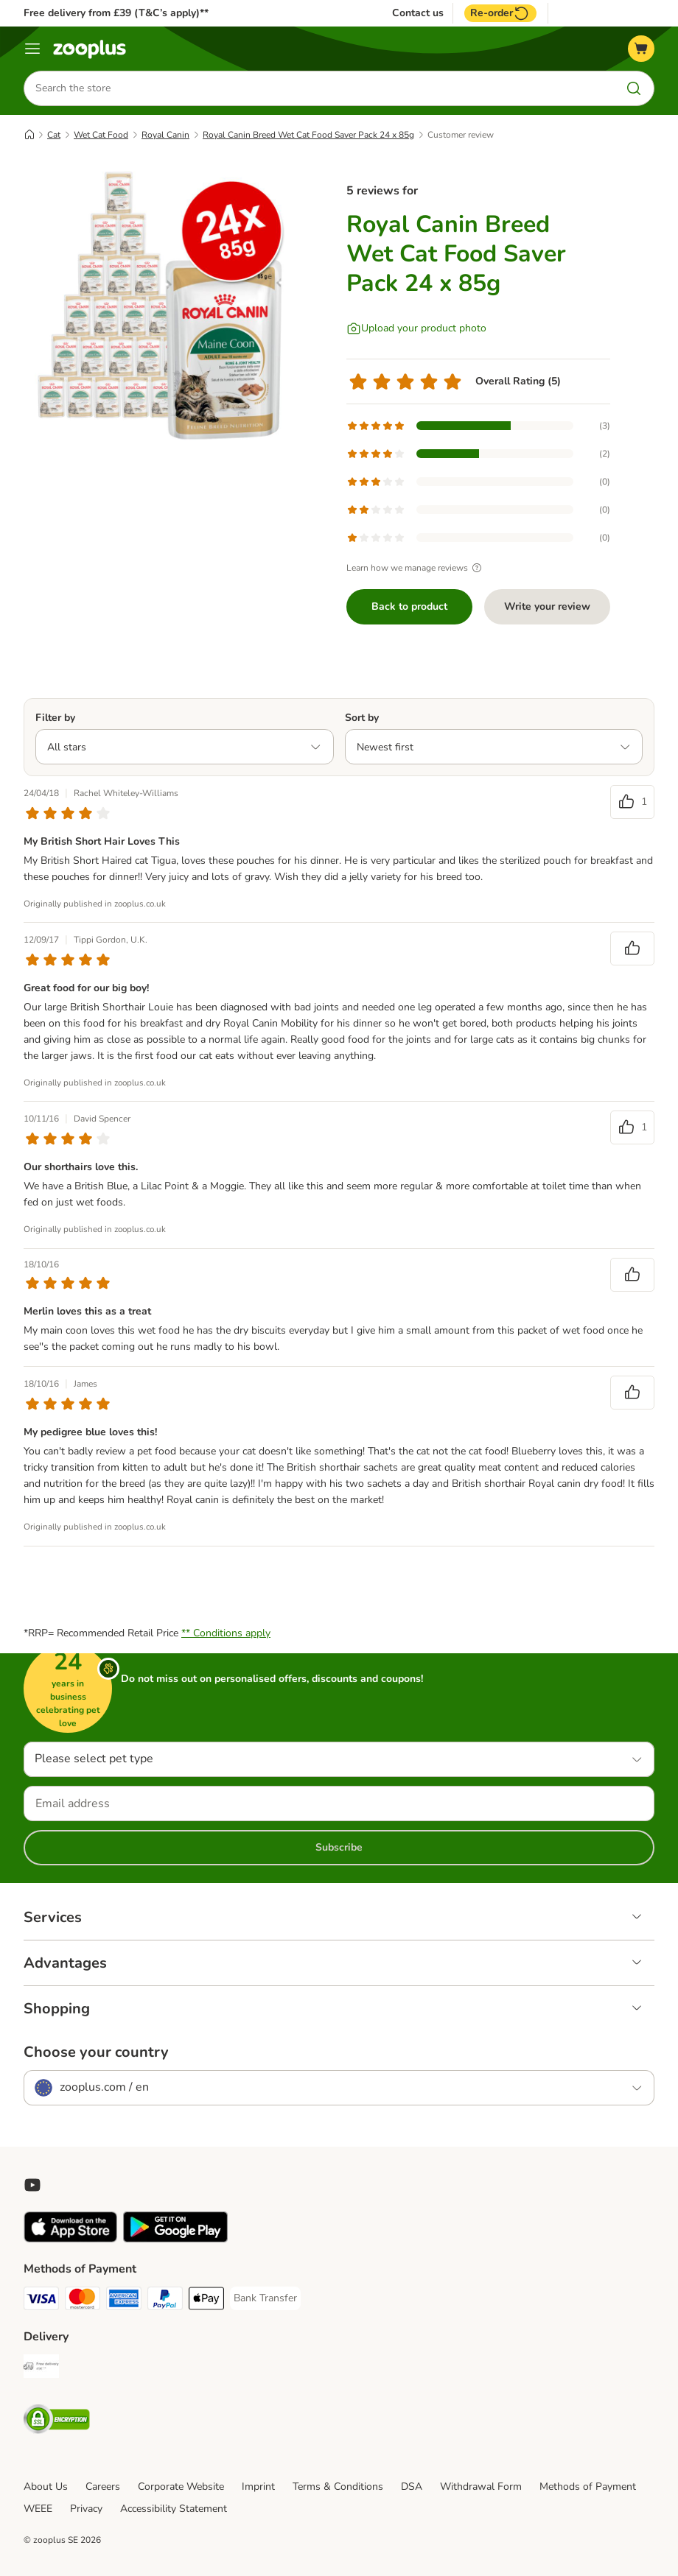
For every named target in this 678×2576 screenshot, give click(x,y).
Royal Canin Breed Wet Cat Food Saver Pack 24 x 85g (308, 135)
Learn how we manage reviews (416, 568)
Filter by (55, 718)
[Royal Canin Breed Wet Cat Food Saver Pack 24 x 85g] (164, 306)
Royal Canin (165, 135)
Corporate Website (181, 2487)
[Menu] (32, 48)
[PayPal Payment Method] (165, 2301)
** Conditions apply (225, 1633)
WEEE (38, 2509)
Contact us (418, 13)
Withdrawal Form (481, 2487)
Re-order (500, 13)
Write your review (547, 606)
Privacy (86, 2509)
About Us (46, 2487)
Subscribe (339, 1847)
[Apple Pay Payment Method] (206, 2301)
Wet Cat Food (101, 135)
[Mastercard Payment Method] (82, 2301)
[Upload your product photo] (416, 328)
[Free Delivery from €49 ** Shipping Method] (41, 2368)
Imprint (258, 2487)
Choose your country (96, 2052)
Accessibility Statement (173, 2509)
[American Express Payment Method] (123, 2301)
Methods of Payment (587, 2487)
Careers (102, 2487)
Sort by (362, 718)
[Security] (57, 2421)
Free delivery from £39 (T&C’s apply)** (116, 13)
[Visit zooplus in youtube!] (32, 2185)
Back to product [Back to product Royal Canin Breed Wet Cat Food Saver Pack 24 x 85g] (409, 606)
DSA (411, 2487)
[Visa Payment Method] (41, 2301)
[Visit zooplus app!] (70, 2239)
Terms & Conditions (338, 2487)
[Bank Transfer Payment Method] (265, 2298)
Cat (53, 135)
